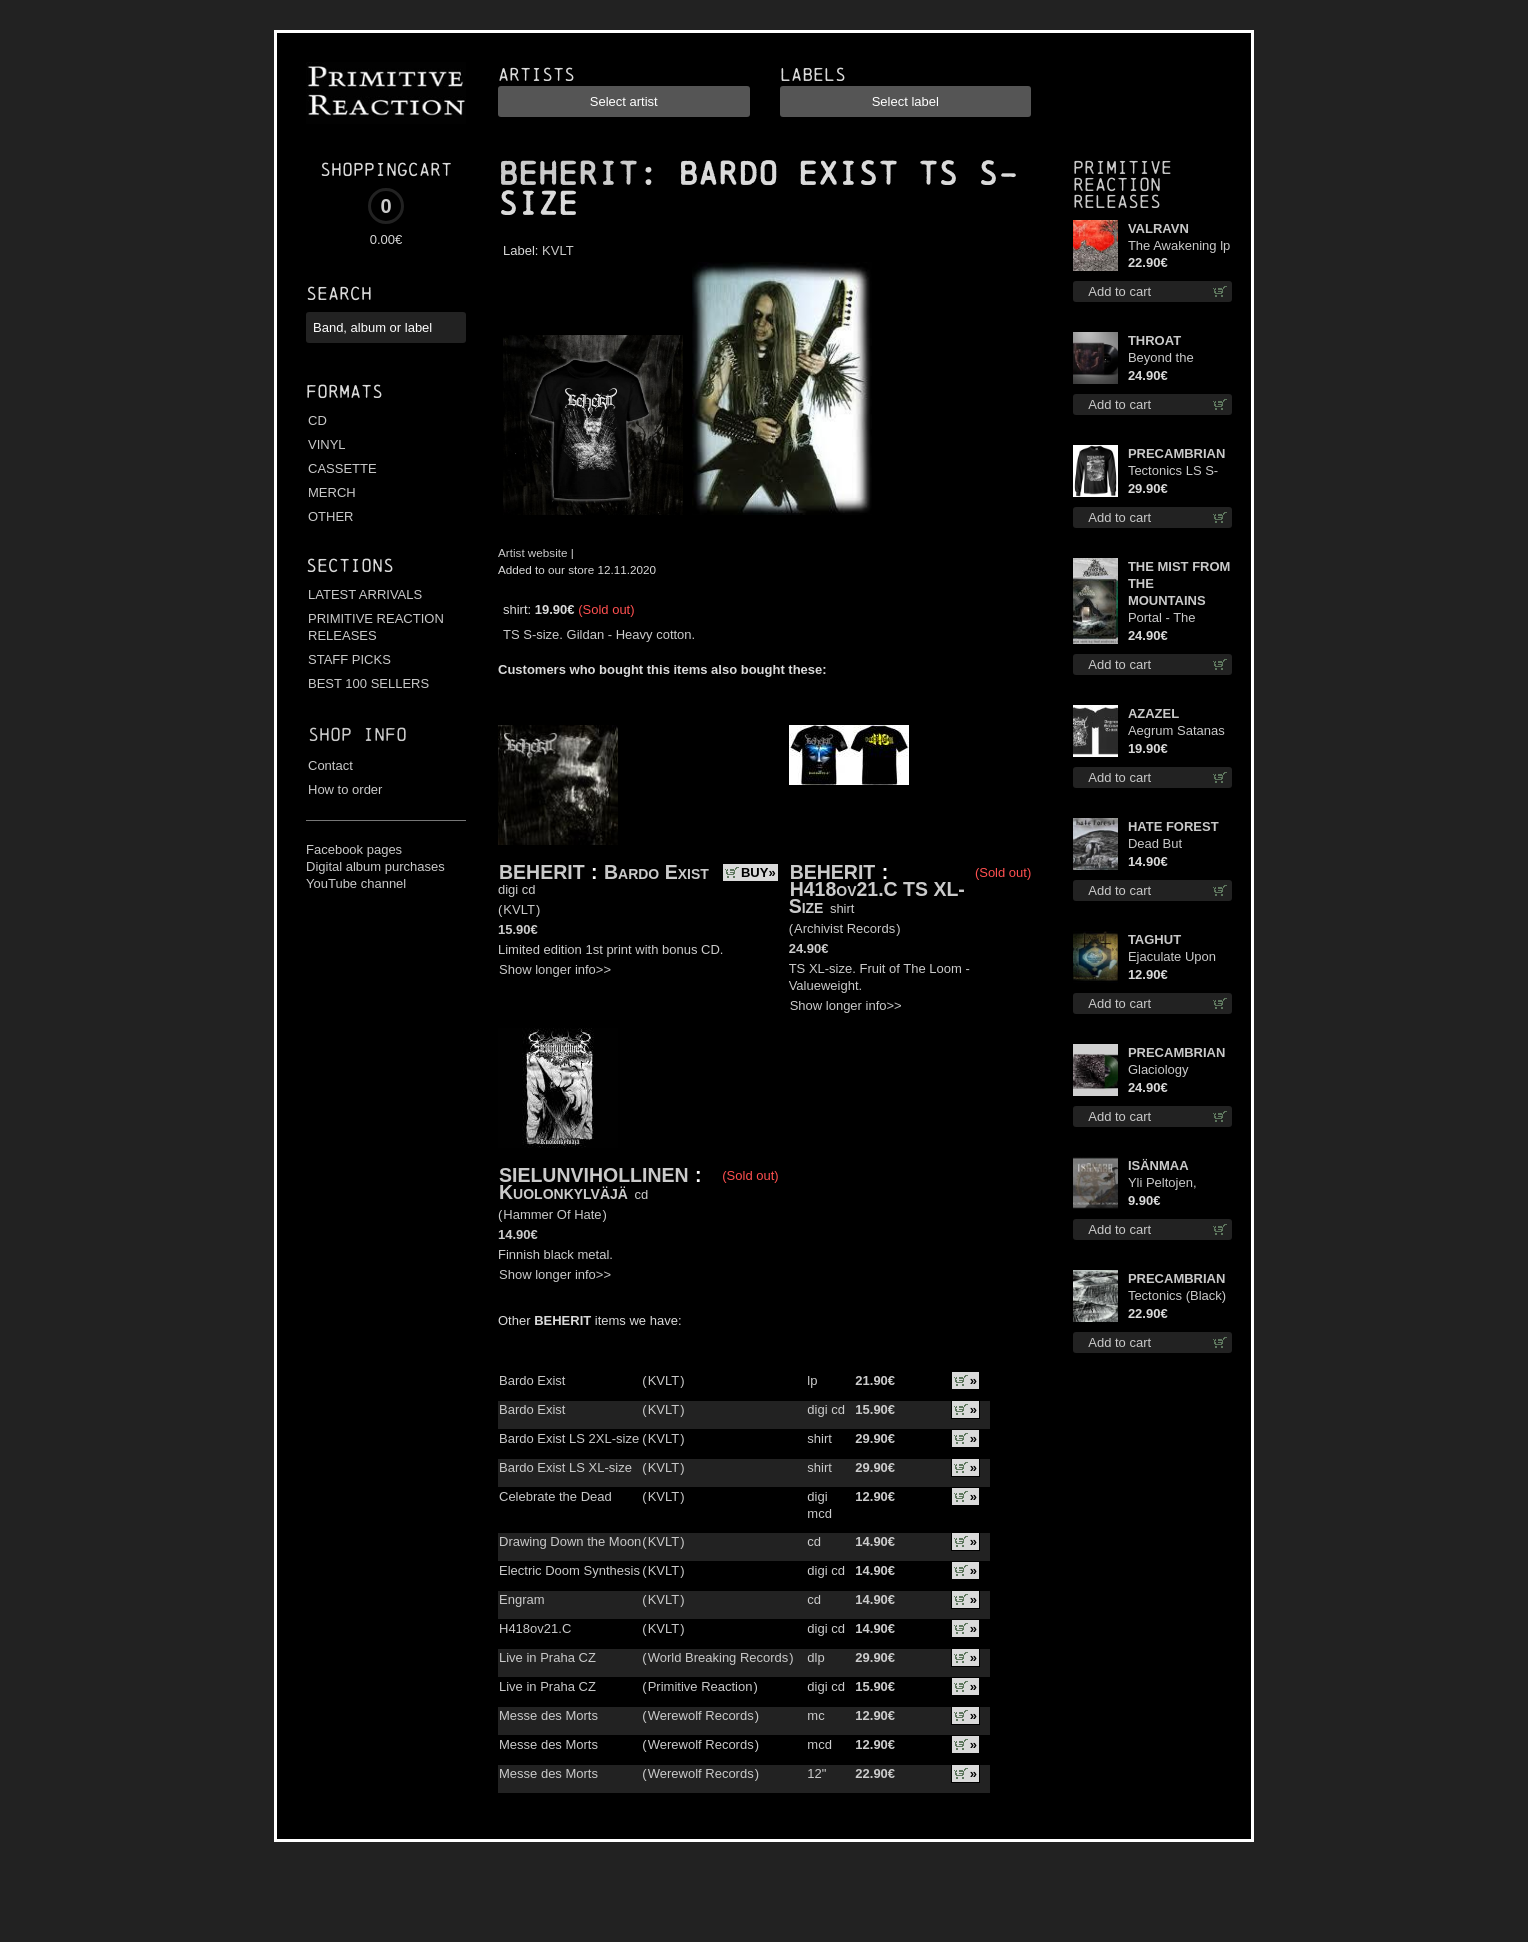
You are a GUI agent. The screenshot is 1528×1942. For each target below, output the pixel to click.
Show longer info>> (555, 969)
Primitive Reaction (700, 1686)
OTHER (331, 516)
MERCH (332, 492)
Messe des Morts (548, 1715)
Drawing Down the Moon (570, 1541)
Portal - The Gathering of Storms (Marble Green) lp (1172, 618)
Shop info (357, 734)
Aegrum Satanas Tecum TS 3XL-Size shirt (1176, 731)
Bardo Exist (656, 872)
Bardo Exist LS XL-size (565, 1467)
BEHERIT (568, 174)
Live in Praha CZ (547, 1657)
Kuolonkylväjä (563, 1192)
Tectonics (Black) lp (1177, 1296)
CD (317, 420)
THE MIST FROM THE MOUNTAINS (1179, 583)
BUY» (758, 872)
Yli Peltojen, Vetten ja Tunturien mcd (1169, 1183)
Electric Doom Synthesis (569, 1570)
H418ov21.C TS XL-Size (877, 897)
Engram (522, 1599)
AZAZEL (1153, 713)
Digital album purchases (375, 866)
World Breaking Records (718, 1657)
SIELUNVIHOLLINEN (594, 1175)
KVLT (558, 250)
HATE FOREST (1173, 826)
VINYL (327, 444)
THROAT (1154, 340)
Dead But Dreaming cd (1165, 844)
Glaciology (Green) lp (1158, 1070)
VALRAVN (1158, 228)
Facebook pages (354, 849)
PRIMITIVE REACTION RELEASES (376, 627)
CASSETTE (342, 468)
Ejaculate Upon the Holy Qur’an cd (1173, 957)
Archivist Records (844, 928)
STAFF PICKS (349, 659)
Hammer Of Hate (552, 1214)
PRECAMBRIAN (1177, 453)
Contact (330, 765)
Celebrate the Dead (555, 1496)
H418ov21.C (535, 1628)
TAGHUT (1154, 939)
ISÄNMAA (1158, 1165)
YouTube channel (356, 883)
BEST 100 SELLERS (368, 683)
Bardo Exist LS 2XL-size (569, 1438)
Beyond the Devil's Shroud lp (1176, 358)
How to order (345, 789)
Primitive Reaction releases (1122, 184)
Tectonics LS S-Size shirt (1173, 471)
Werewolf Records (701, 1715)
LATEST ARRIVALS (365, 594)
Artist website (533, 552)
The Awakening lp (1179, 245)
